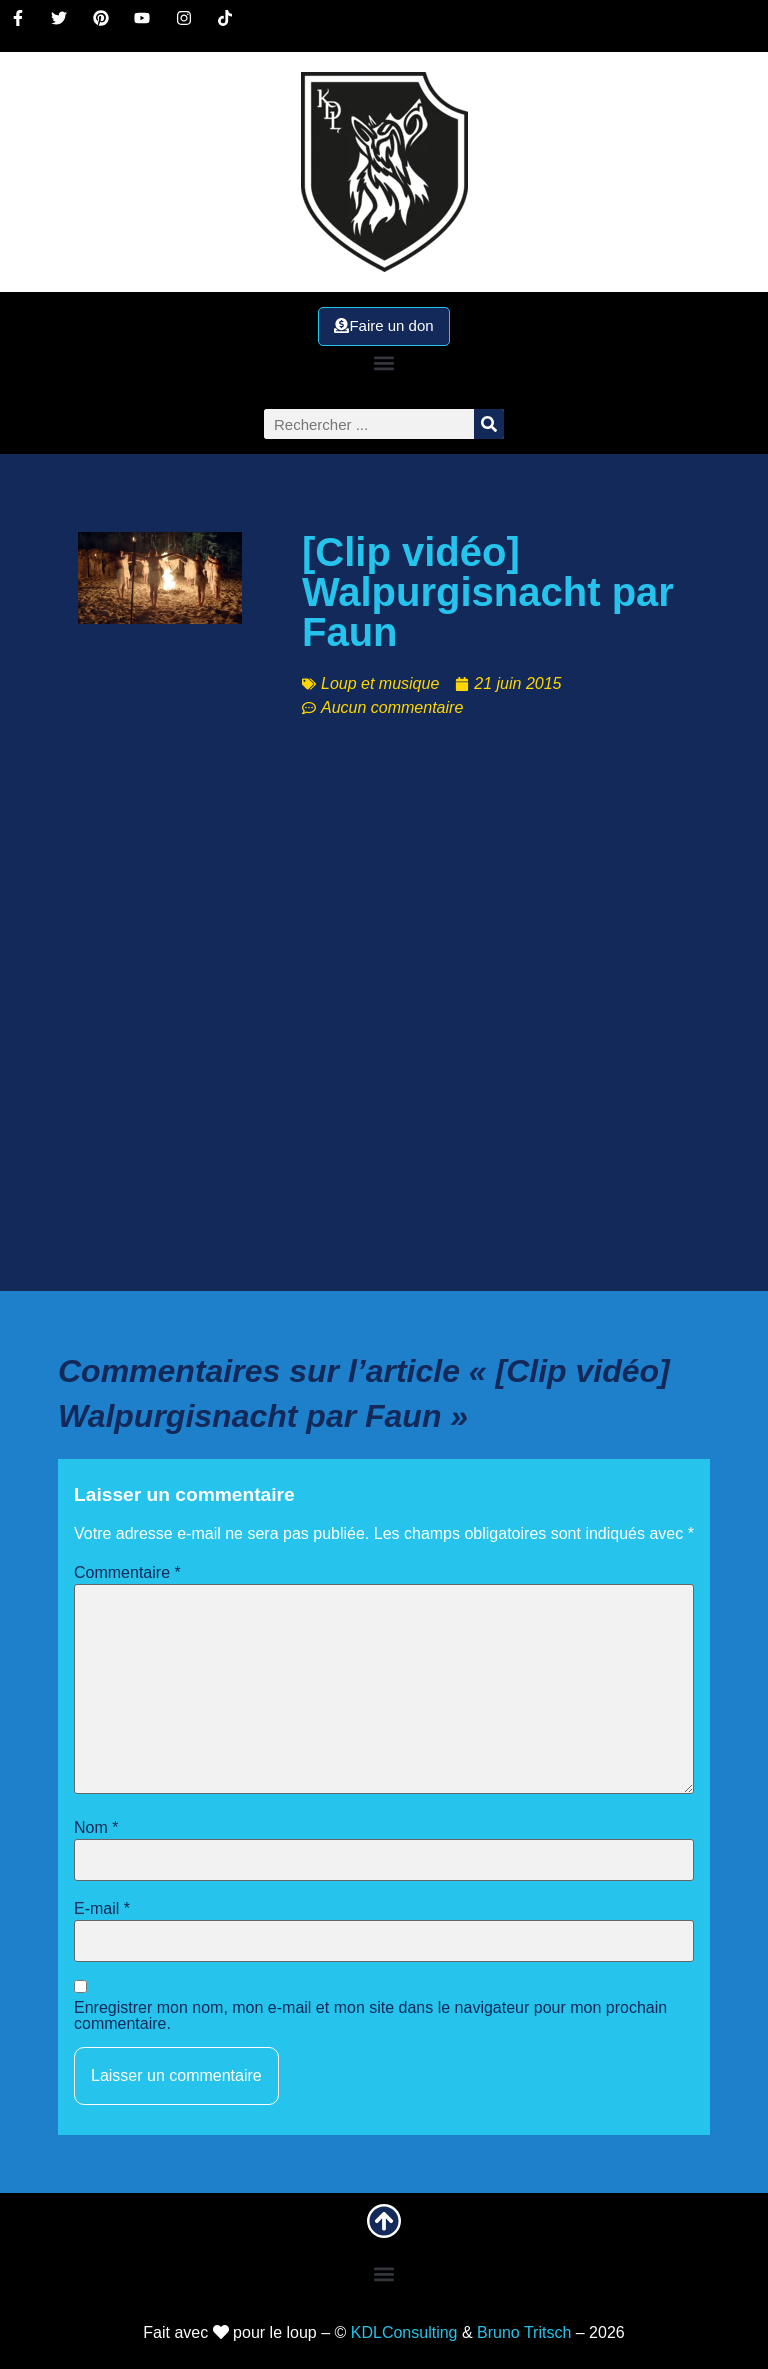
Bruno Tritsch (524, 2332)
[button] (384, 362)
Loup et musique (380, 683)
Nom (96, 1828)
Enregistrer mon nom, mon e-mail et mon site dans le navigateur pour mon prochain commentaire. (370, 2016)
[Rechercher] (489, 424)
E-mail (102, 1909)
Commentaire (127, 1573)
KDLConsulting (404, 2332)
